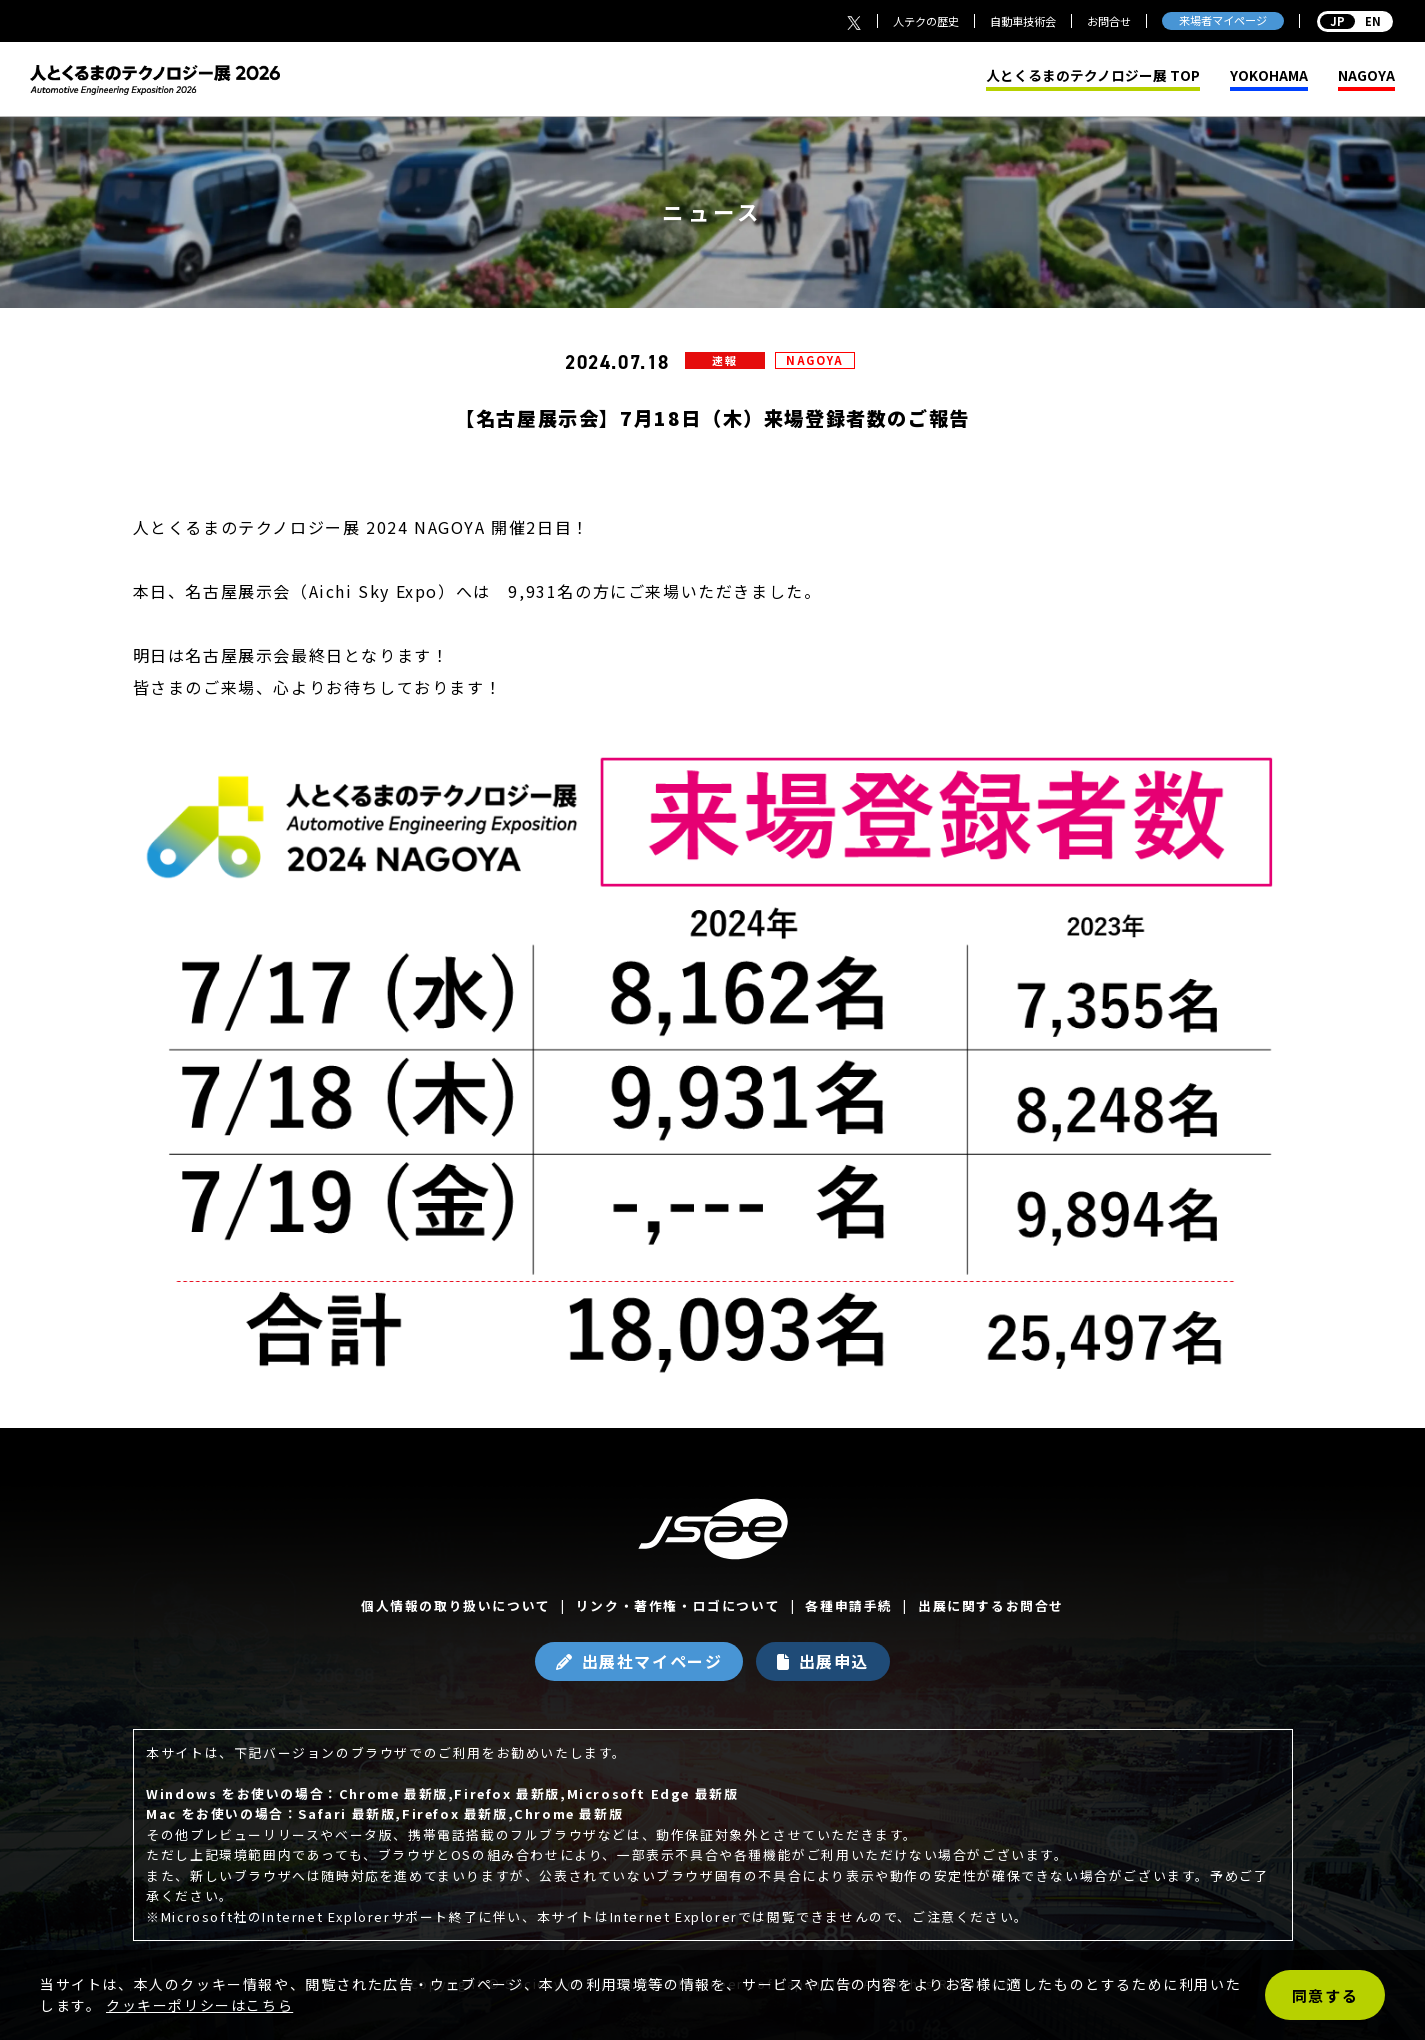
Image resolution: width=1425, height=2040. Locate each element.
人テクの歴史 (926, 21)
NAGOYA (1366, 76)
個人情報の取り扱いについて (456, 1605)
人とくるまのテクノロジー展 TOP (1093, 76)
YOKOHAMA (1269, 76)
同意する (1325, 1995)
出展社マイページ (652, 1661)
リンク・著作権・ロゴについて (678, 1605)
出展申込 (834, 1661)
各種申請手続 (849, 1605)
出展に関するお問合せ (991, 1605)
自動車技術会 (1023, 21)
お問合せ (1109, 21)
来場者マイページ (1223, 20)
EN (1355, 21)
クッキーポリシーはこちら (199, 2005)
